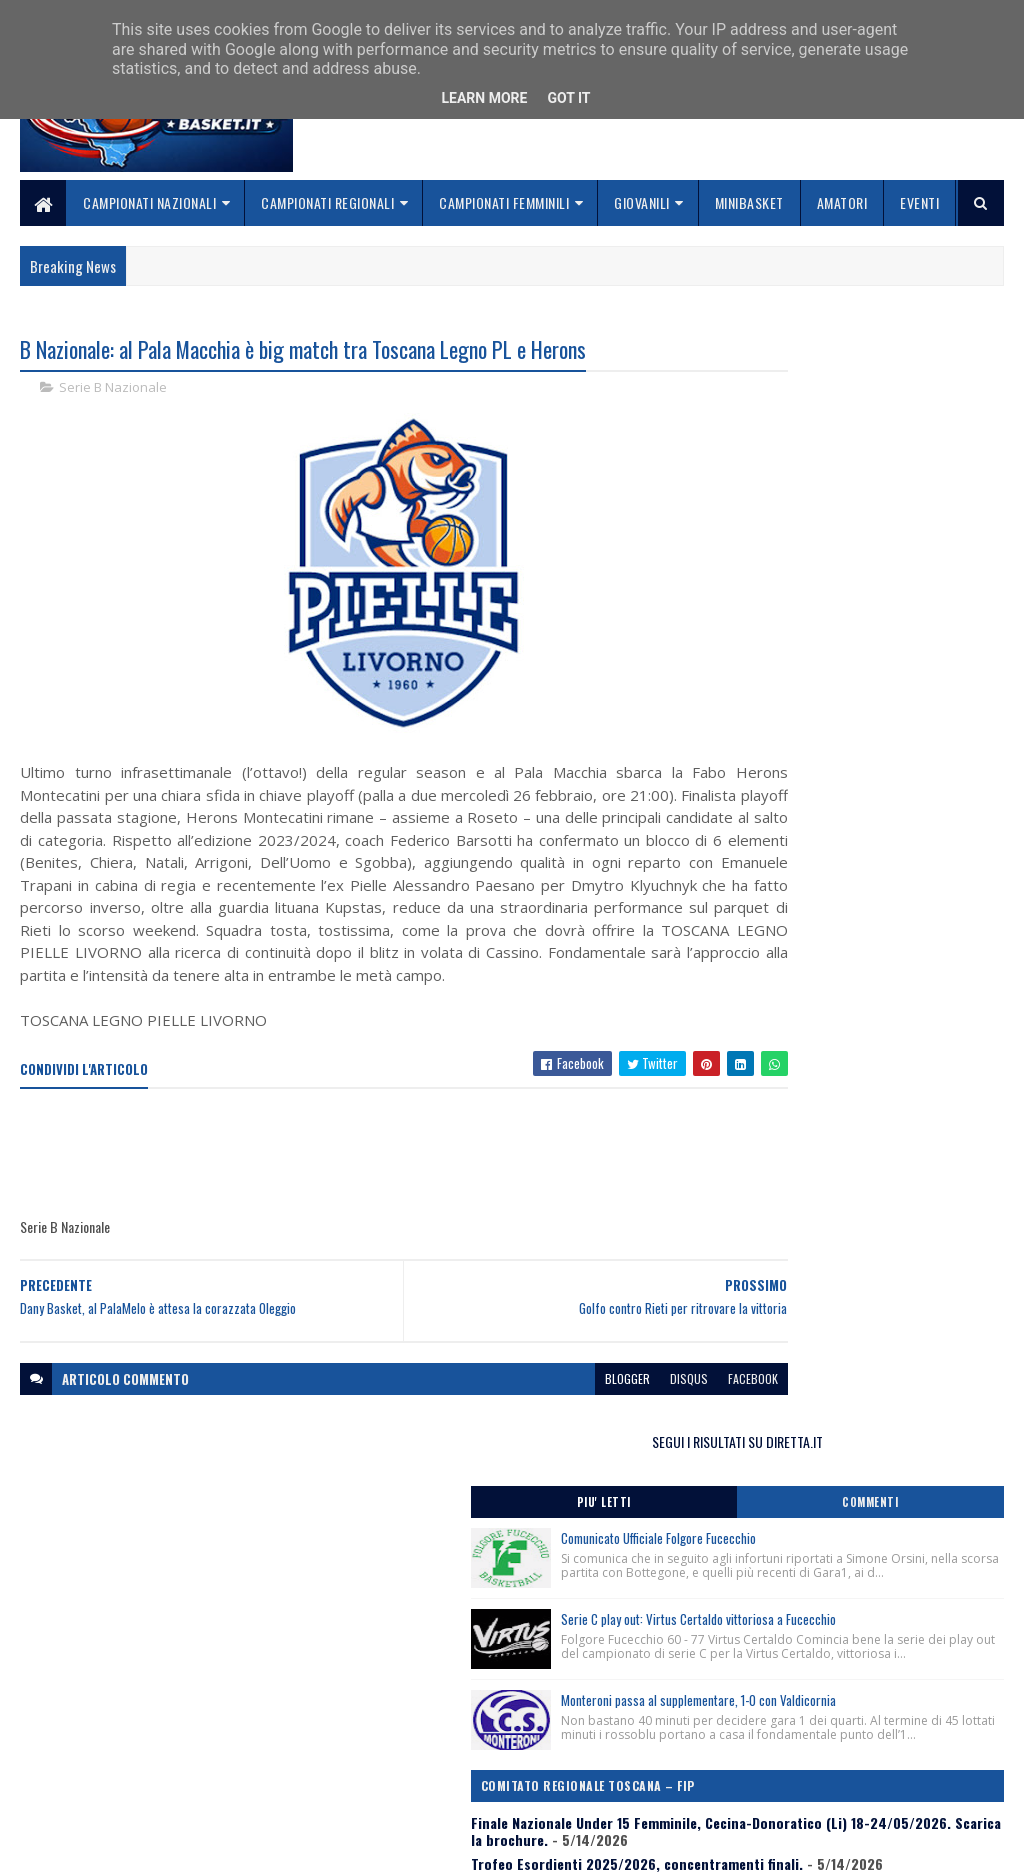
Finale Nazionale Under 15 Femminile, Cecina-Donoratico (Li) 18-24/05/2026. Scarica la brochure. (849, 858)
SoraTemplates (114, 1844)
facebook (641, 1425)
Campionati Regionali (327, 202)
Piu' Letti (782, 415)
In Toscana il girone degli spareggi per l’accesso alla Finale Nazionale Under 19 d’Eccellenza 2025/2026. (832, 1071)
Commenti (930, 415)
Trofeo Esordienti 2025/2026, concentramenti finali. (855, 907)
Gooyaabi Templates (282, 1844)
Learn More (484, 98)
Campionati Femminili (504, 202)
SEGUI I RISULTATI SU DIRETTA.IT (856, 354)
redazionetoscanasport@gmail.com (907, 1719)
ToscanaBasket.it (794, 1185)
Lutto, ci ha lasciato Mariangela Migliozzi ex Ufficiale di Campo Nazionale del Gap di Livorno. (847, 1013)
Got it (568, 98)
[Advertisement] (384, 1202)
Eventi (919, 202)
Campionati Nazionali (149, 202)
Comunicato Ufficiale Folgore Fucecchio (896, 451)
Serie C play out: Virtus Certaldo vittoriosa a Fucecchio (880, 563)
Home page (389, 1716)
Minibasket (749, 202)
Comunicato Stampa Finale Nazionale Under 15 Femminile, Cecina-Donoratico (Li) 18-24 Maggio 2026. (853, 956)
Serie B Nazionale (113, 390)
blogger (515, 1425)
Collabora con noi (410, 1764)
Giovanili (642, 202)
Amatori (842, 202)
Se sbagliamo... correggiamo (444, 1788)
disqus (577, 1425)
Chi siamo (385, 1740)
